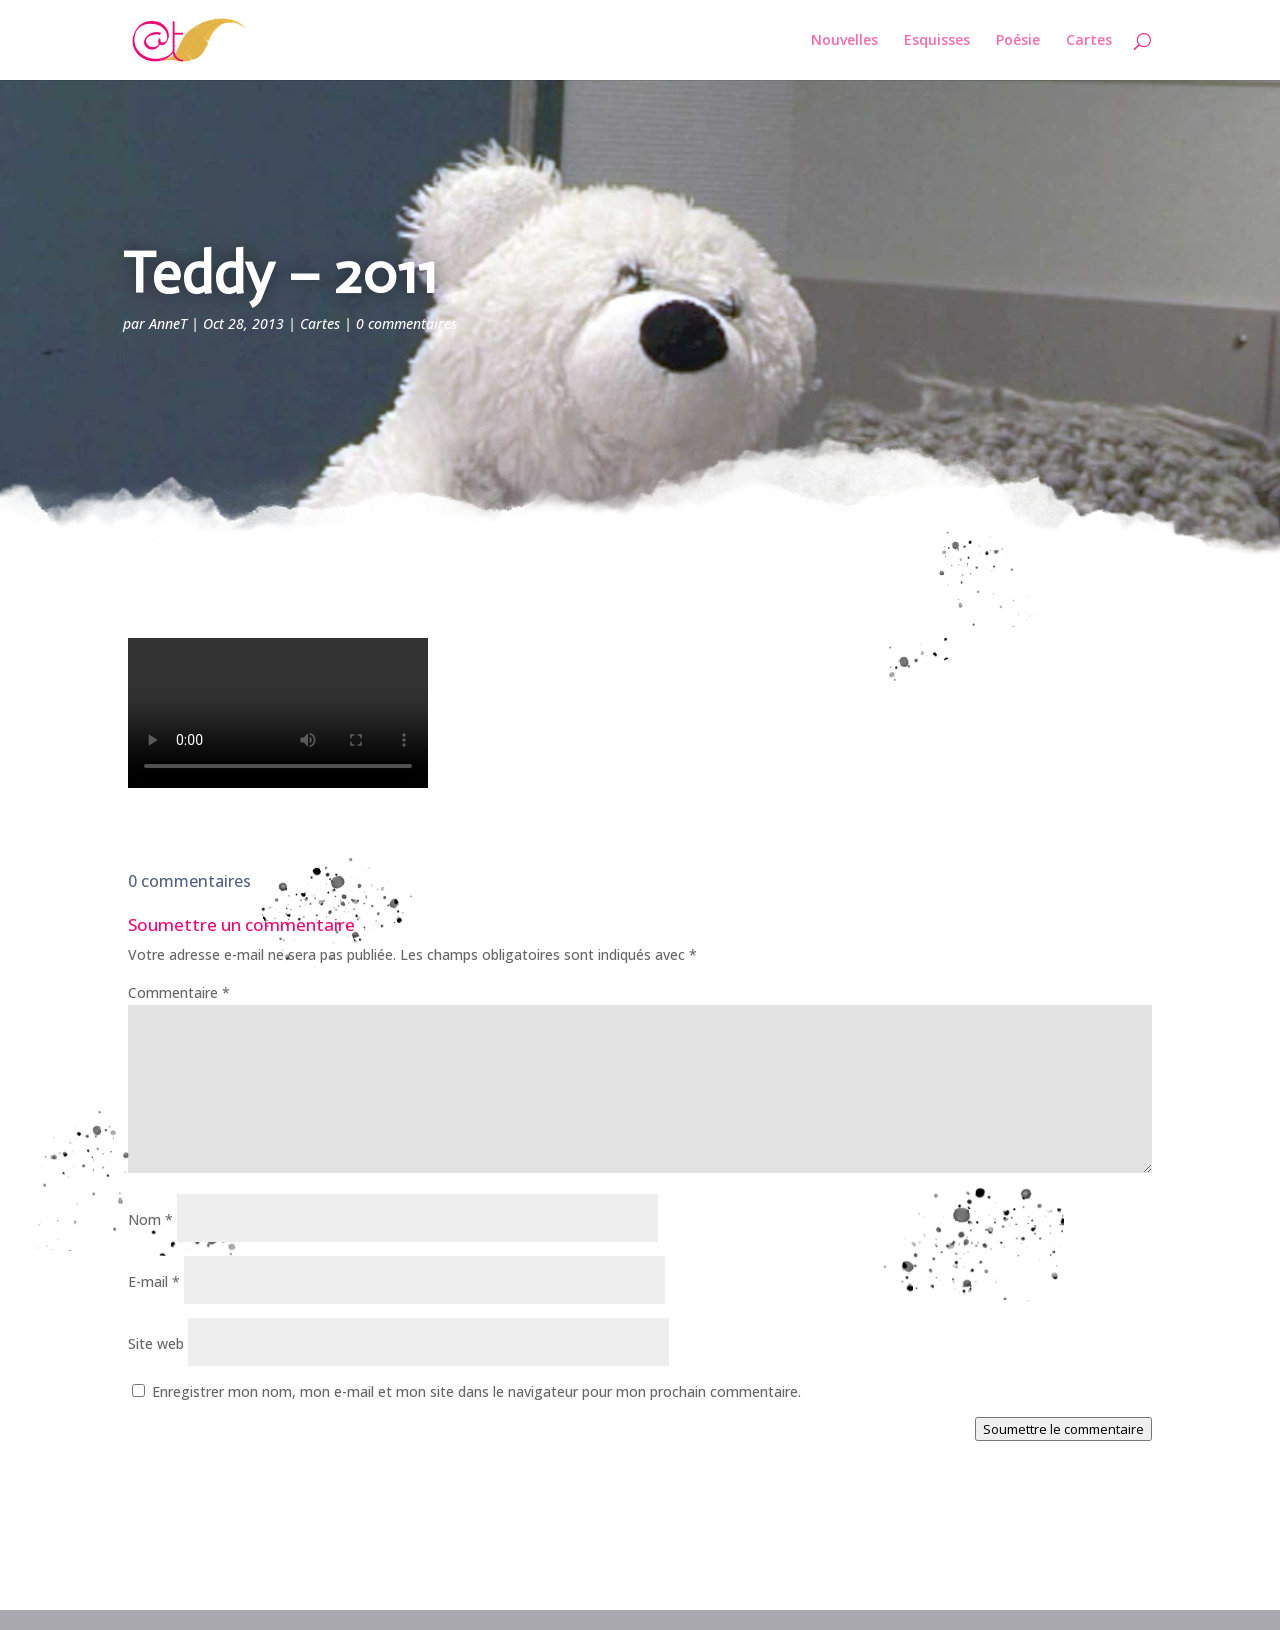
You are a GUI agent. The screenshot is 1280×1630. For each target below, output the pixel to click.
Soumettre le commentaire (1063, 1429)
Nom (150, 1219)
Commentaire (179, 992)
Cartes (1089, 41)
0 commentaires (406, 323)
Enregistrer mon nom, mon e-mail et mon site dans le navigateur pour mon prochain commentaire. (476, 1391)
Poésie (1018, 41)
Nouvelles (844, 41)
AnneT (168, 323)
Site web (156, 1343)
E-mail (154, 1281)
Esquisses (937, 41)
